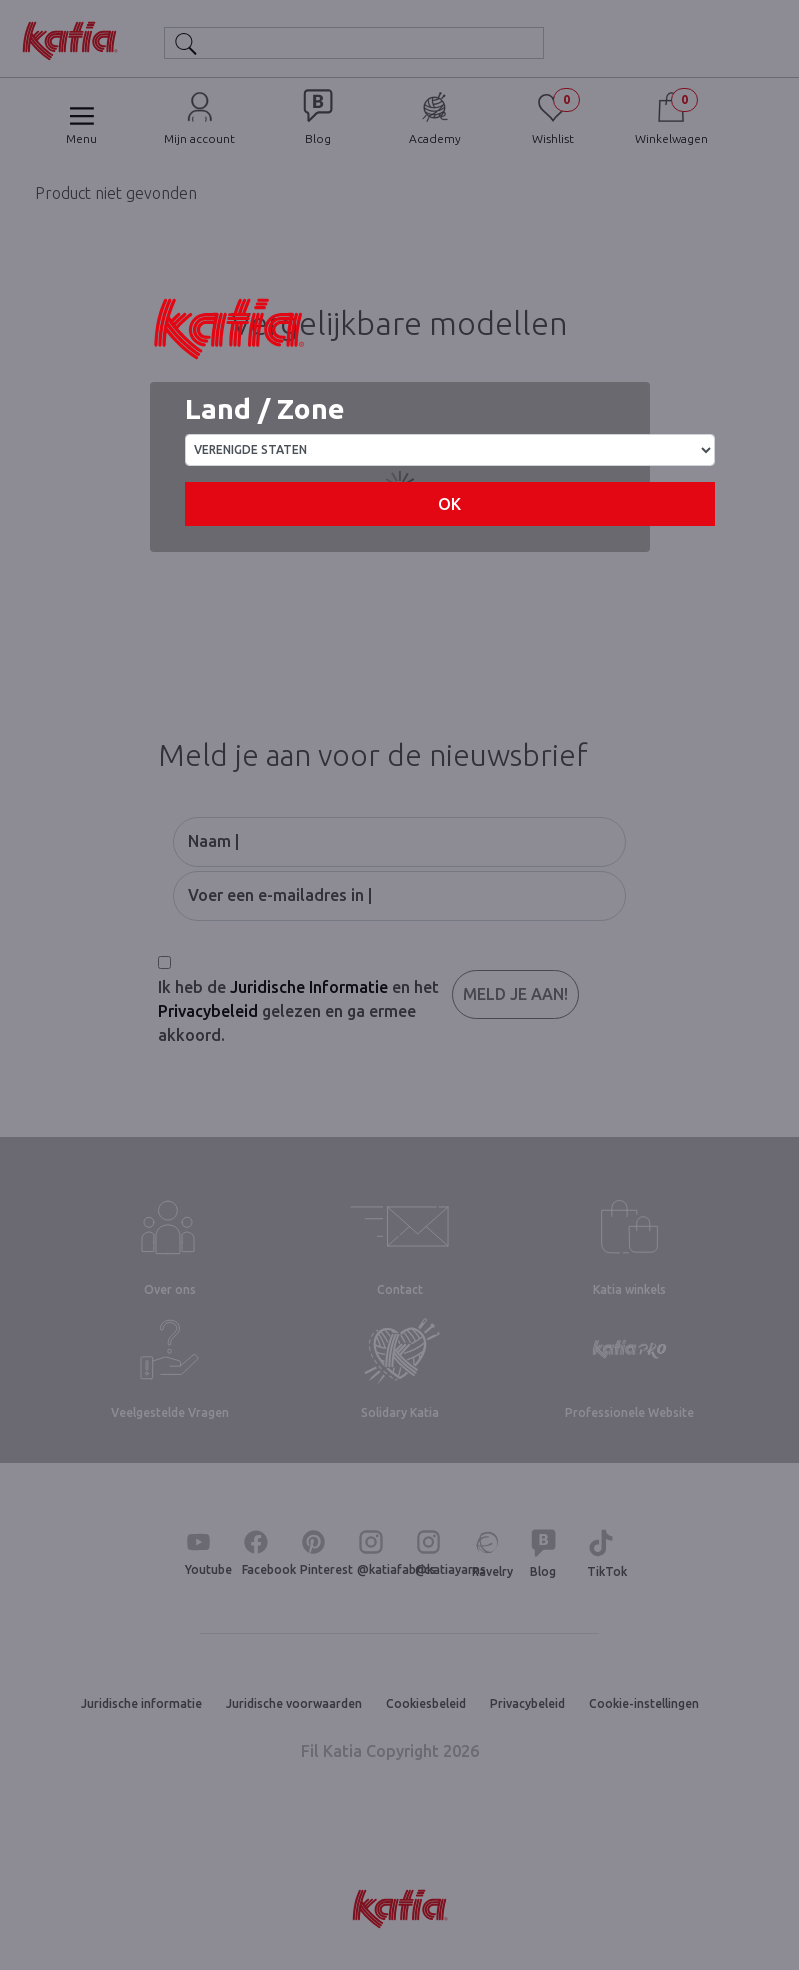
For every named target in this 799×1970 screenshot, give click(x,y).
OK (449, 504)
